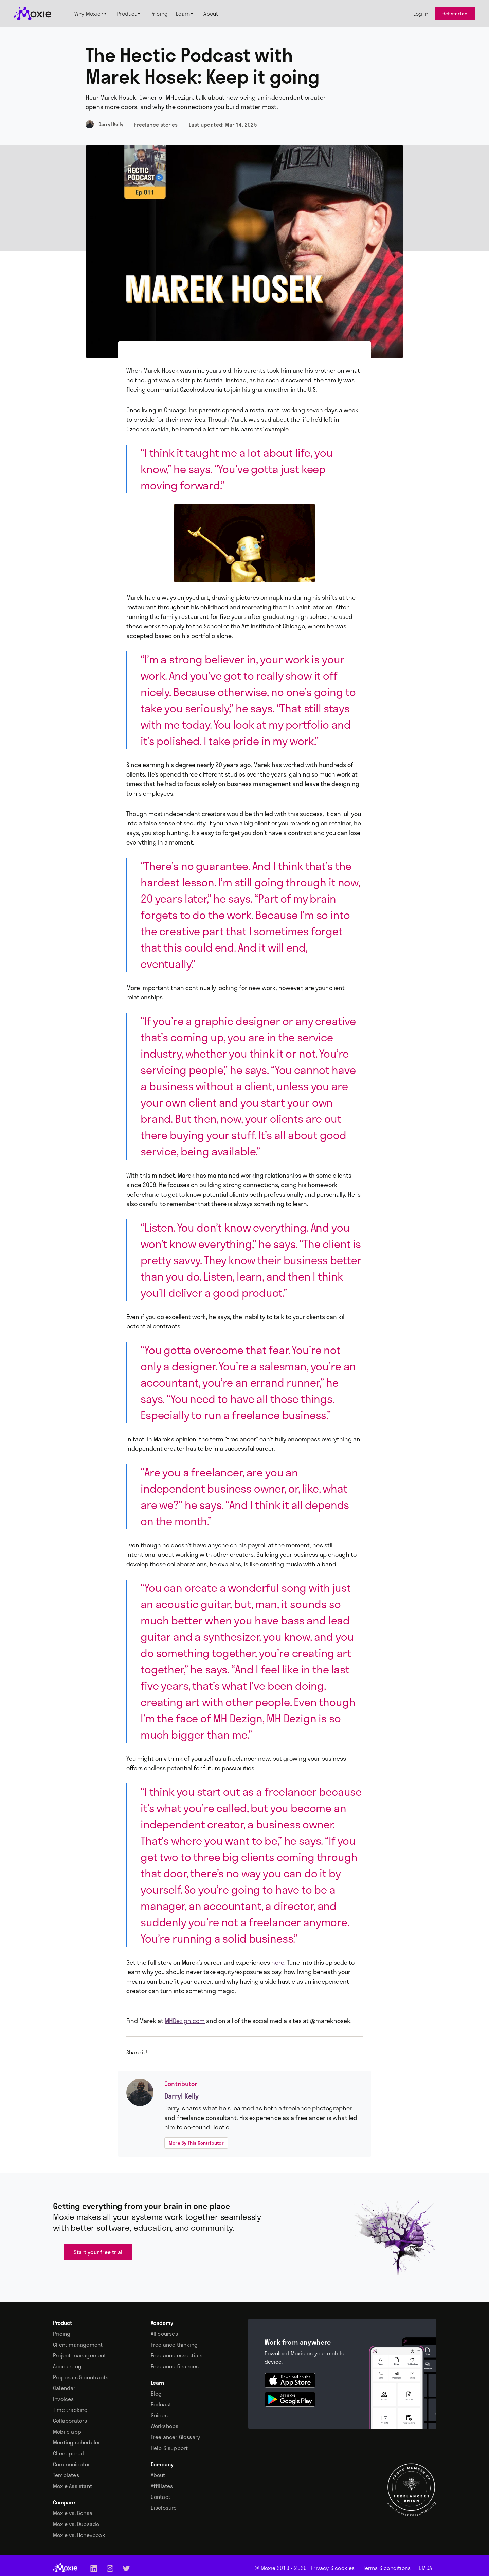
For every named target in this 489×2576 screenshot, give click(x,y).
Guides (159, 2415)
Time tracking (70, 2410)
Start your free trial (98, 2252)
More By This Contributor (196, 2142)
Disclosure (164, 2508)
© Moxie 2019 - (281, 2568)
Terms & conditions (387, 2568)
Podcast (161, 2404)
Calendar (64, 2388)
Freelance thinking (174, 2344)
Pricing (61, 2334)
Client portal (68, 2453)
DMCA (425, 2568)
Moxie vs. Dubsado (76, 2524)
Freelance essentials (177, 2355)
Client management (78, 2344)
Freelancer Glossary (175, 2437)
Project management (79, 2355)
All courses (164, 2334)
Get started (455, 13)
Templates (66, 2475)
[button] (91, 13)
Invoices (63, 2399)
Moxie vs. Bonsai (73, 2513)
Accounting (67, 2366)
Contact (160, 2497)
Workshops (165, 2426)
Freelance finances (175, 2366)
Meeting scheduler (76, 2442)
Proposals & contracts (80, 2377)
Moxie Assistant (72, 2486)
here (277, 1962)
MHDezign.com (185, 2020)
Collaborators (70, 2421)
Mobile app (67, 2431)
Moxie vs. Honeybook (79, 2535)
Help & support (169, 2448)
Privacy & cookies (333, 2568)
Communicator (71, 2464)
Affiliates (162, 2486)
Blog (156, 2393)
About (158, 2475)
